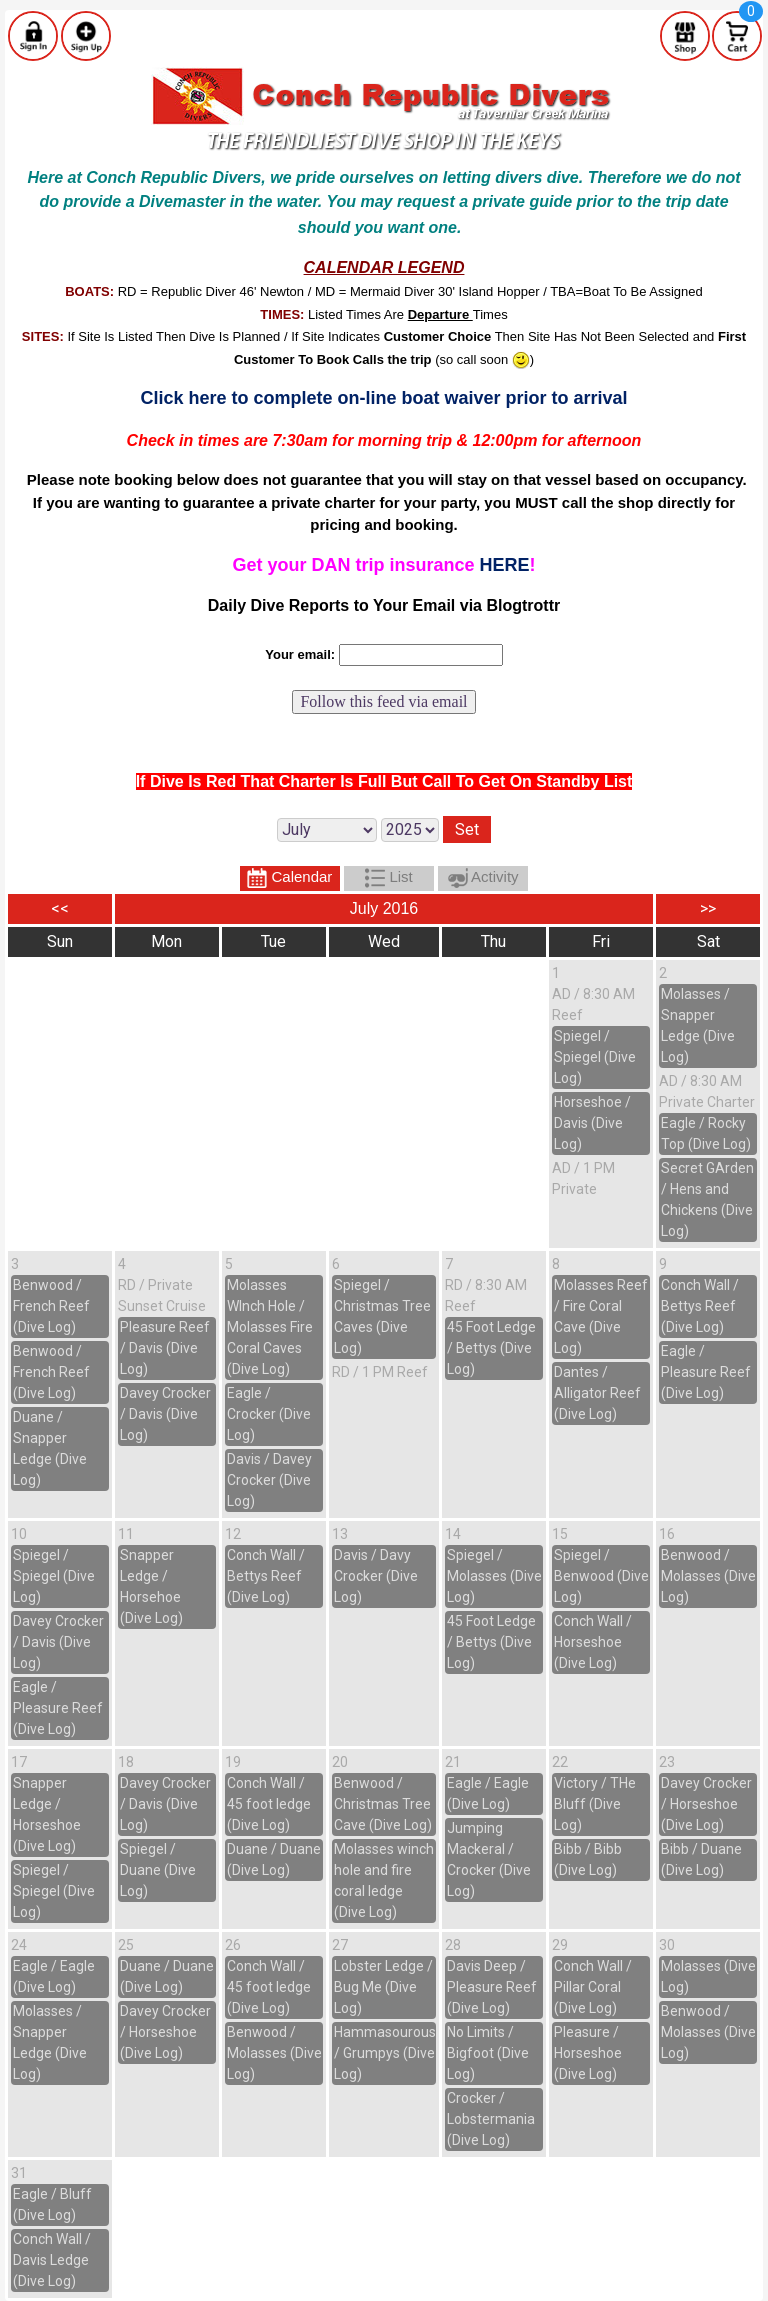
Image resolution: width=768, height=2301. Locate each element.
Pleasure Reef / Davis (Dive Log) (165, 1348)
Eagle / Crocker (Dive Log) (269, 1414)
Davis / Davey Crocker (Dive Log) (269, 1480)
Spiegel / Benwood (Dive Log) (601, 1576)
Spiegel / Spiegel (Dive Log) (595, 1057)
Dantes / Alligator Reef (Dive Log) (597, 1393)
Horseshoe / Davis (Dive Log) (592, 1123)
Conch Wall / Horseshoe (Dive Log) (593, 1642)
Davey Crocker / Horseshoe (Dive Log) (706, 1804)
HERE (505, 565)
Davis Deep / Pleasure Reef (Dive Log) (492, 1987)
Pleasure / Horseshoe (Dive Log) (588, 2053)
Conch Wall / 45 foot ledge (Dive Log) (269, 1804)
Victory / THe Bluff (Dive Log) (595, 1804)
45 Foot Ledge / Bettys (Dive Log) (491, 1348)
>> (708, 908)
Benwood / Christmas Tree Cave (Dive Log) (383, 1804)
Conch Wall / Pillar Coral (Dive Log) (593, 1987)
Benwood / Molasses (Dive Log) (708, 1576)
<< (60, 908)
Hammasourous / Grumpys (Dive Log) (385, 2053)
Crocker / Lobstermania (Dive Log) (491, 2119)
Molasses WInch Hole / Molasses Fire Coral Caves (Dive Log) (270, 1327)
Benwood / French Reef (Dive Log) (51, 1306)
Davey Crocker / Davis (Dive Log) (165, 1414)
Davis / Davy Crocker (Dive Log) (376, 1576)
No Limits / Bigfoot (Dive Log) (488, 2053)
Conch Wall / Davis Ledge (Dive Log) (52, 2260)
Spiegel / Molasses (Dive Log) (494, 1576)
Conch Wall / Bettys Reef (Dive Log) (700, 1306)
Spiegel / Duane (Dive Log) (158, 1870)
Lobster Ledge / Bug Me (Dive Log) (383, 1987)
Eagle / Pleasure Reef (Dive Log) (706, 1372)
